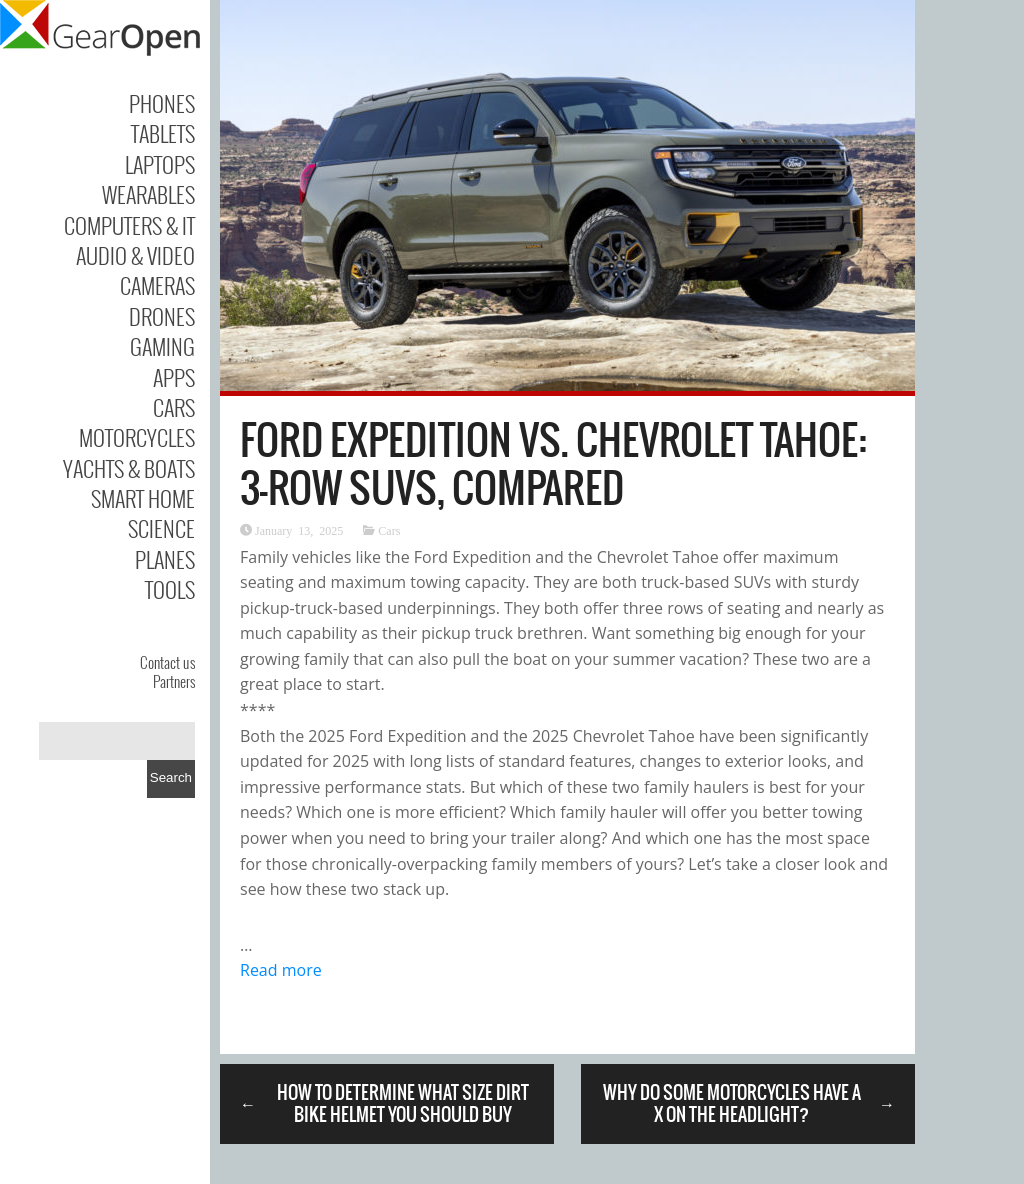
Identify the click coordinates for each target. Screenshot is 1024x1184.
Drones (162, 316)
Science (161, 528)
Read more (281, 970)
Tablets (163, 133)
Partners (174, 681)
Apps (174, 377)
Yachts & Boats (129, 468)
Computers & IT (129, 225)
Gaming (162, 346)
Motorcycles (137, 437)
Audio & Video (135, 255)
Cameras (157, 285)
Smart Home (143, 498)
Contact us (167, 662)
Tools (170, 589)
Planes (165, 559)
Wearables (148, 194)
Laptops (160, 164)
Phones (162, 103)
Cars (174, 407)
